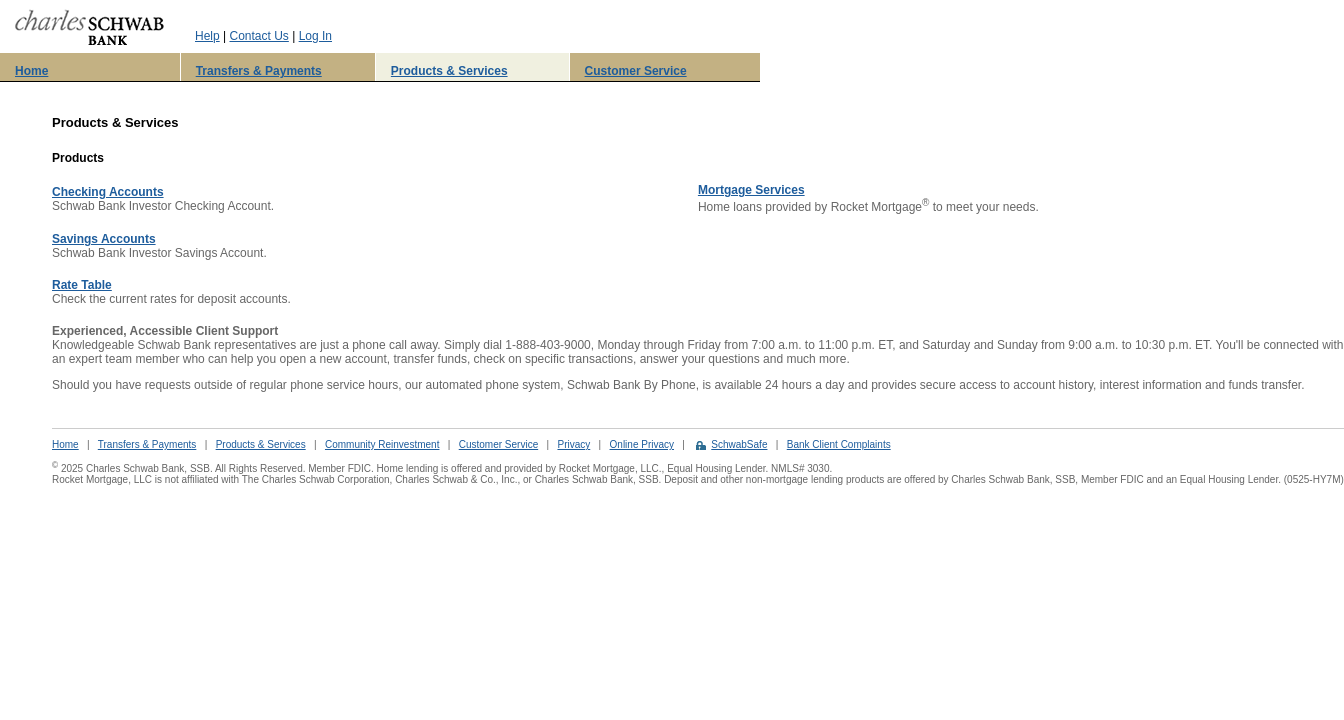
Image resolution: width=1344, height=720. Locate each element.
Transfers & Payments (259, 71)
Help (207, 36)
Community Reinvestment (382, 444)
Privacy (573, 444)
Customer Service (636, 71)
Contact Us (258, 36)
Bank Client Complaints (839, 444)
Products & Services (449, 71)
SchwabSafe (739, 444)
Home (31, 71)
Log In (315, 36)
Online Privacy (642, 444)
